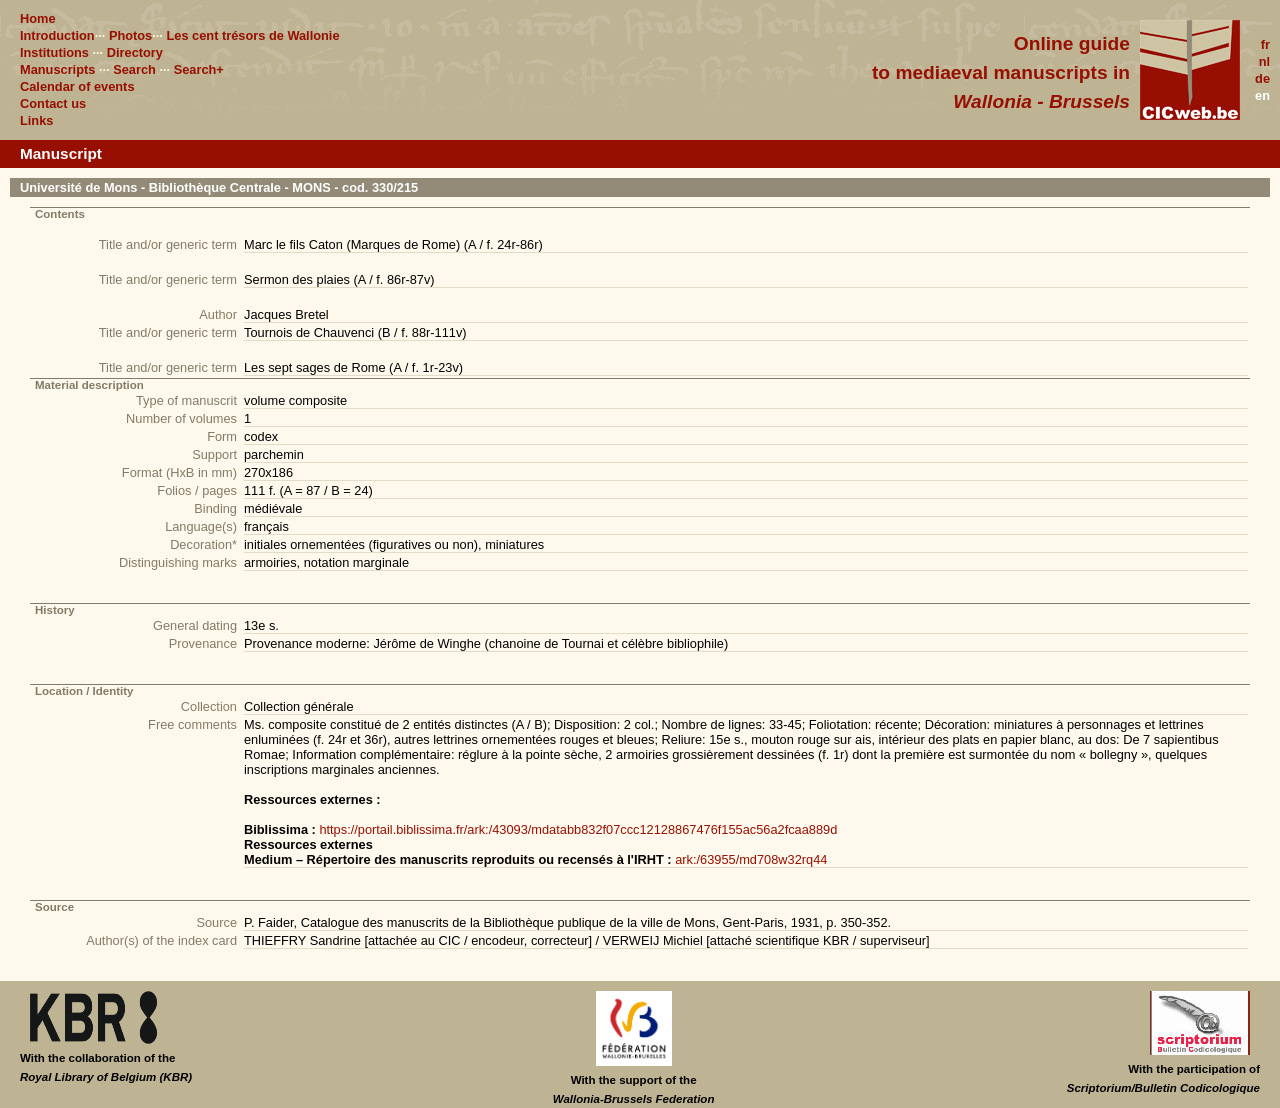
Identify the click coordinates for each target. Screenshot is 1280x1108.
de (1262, 78)
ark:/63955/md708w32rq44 (751, 859)
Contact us (53, 103)
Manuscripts (57, 69)
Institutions (54, 52)
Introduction (57, 35)
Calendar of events (77, 86)
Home (38, 18)
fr (1265, 44)
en (1262, 95)
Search (134, 69)
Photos (130, 35)
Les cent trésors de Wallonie (252, 35)
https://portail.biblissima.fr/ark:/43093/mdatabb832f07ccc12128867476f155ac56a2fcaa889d (578, 829)
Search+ (199, 69)
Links (36, 120)
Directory (135, 52)
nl (1264, 61)
